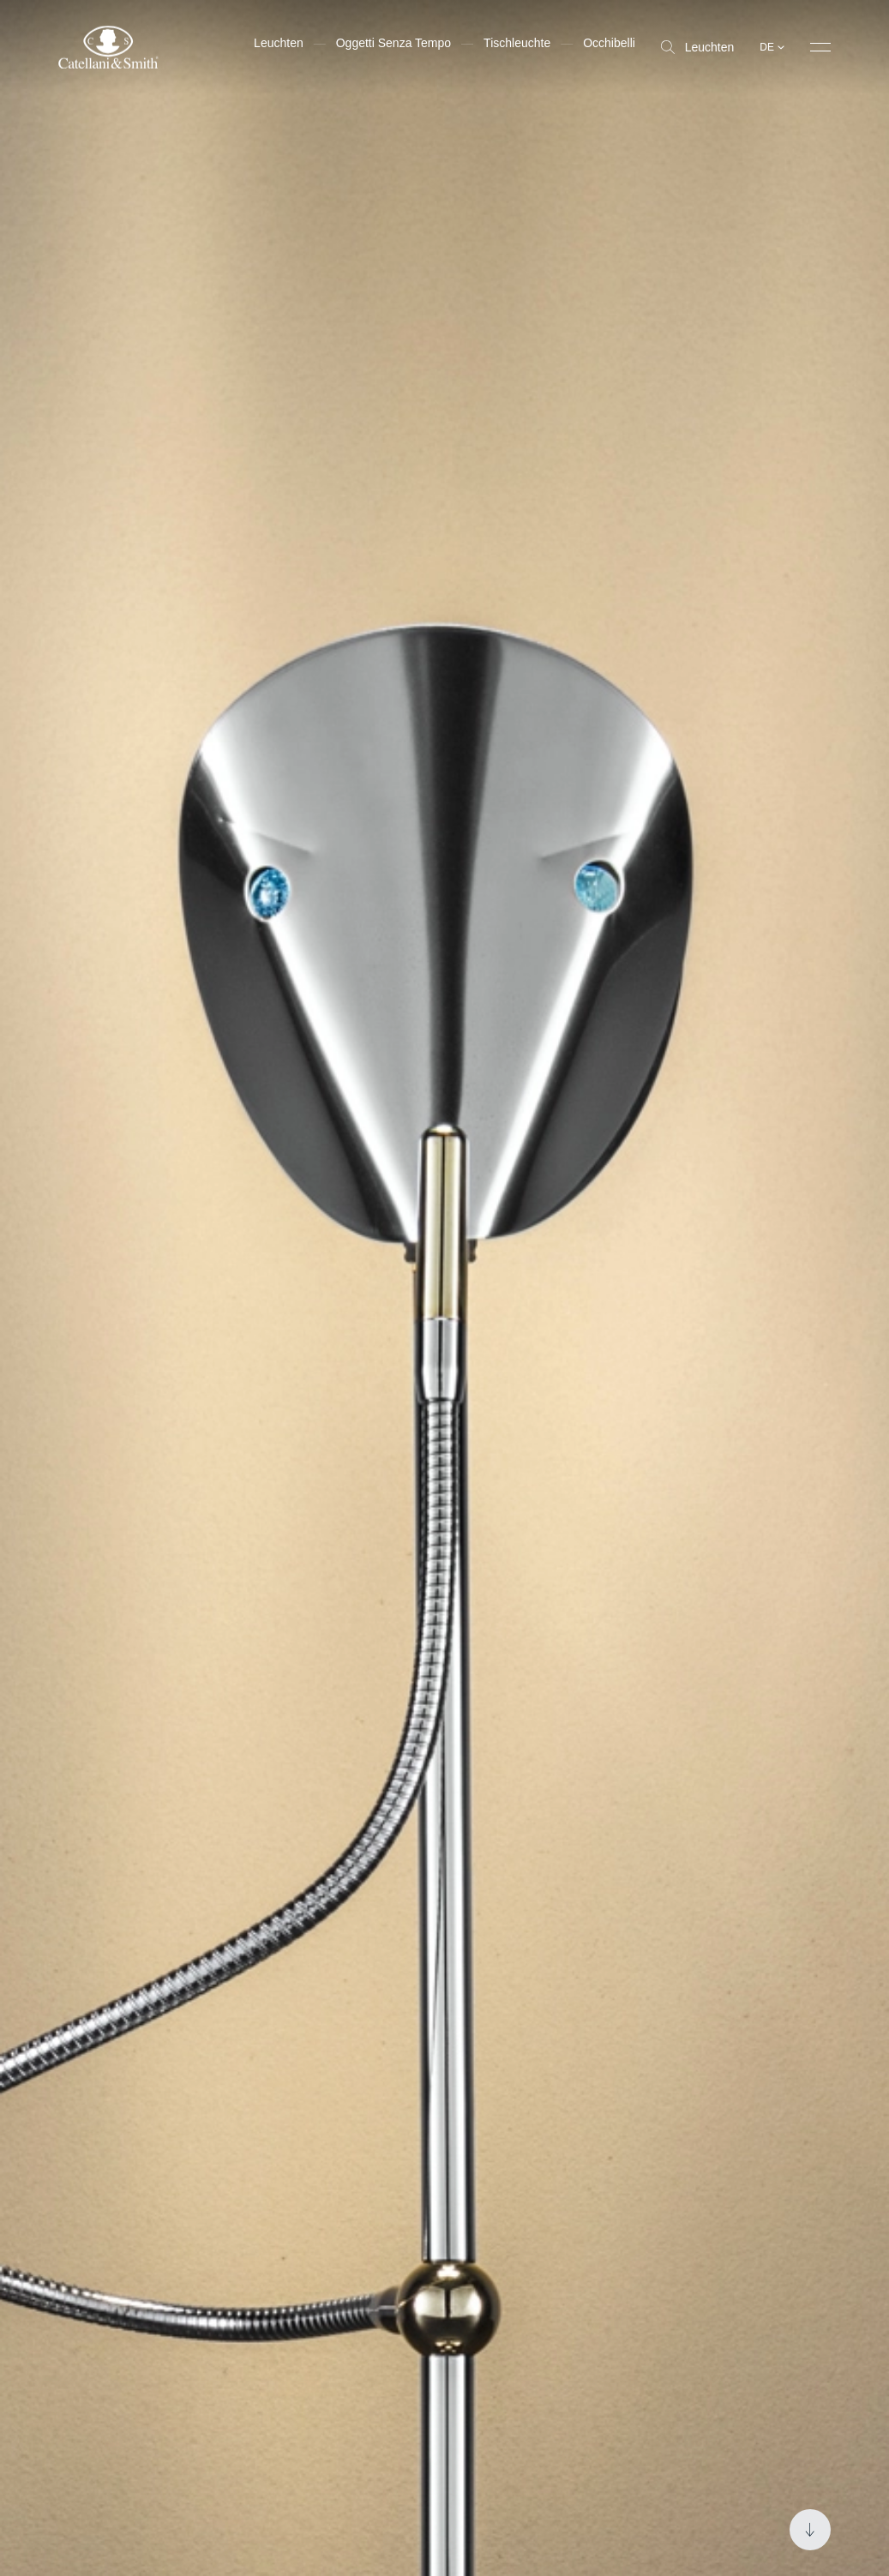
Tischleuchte (517, 43)
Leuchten (698, 47)
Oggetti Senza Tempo (393, 43)
